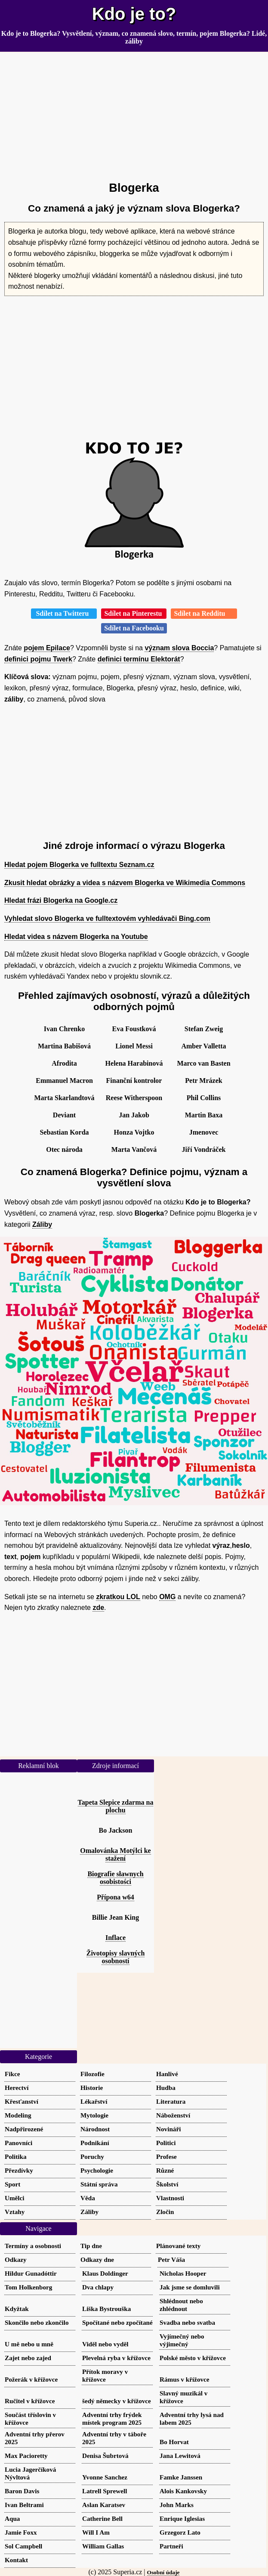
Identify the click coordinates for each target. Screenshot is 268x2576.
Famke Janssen (181, 2477)
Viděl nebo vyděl (105, 2344)
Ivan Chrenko (64, 1028)
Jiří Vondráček (204, 1149)
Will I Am (96, 2532)
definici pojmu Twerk (38, 659)
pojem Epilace (47, 648)
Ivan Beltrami (24, 2504)
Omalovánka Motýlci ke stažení (115, 1854)
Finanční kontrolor (134, 1080)
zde (98, 1607)
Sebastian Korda (64, 1132)
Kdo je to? (134, 13)
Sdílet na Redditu (203, 613)
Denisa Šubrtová (105, 2455)
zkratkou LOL (118, 1596)
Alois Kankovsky (183, 2491)
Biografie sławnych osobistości (115, 1877)
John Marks (177, 2504)
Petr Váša (171, 2259)
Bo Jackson (115, 1830)
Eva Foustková (134, 1028)
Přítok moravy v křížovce (105, 2375)
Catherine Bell (102, 2518)
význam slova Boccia (179, 648)
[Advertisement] (134, 113)
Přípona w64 (115, 1897)
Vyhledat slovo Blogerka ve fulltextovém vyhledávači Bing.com (107, 918)
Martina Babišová (64, 1046)
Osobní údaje (163, 2572)
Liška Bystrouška (106, 2308)
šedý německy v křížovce (116, 2400)
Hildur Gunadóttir (31, 2273)
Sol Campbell (23, 2546)
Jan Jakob (134, 1115)
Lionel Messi (134, 1046)
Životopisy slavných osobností (115, 1957)
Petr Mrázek (203, 1080)
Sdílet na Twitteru (63, 613)
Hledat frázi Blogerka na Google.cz (60, 900)
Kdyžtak (17, 2308)
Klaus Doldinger (105, 2273)
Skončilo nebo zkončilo (37, 2322)
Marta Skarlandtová (64, 1097)
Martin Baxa (204, 1115)
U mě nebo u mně (29, 2344)
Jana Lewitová (180, 2455)
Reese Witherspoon (134, 1097)
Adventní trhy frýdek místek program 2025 (112, 2418)
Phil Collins (204, 1097)
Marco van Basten (203, 1063)
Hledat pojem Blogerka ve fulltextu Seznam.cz (79, 864)
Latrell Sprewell (104, 2491)
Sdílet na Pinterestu (133, 613)
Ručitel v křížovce (30, 2400)
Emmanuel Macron (64, 1080)
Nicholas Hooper (183, 2273)
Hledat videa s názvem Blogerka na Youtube (76, 936)
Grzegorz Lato (180, 2532)
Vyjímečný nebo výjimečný (182, 2340)
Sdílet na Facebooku (134, 628)
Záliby (42, 1224)
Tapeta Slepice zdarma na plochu (116, 1806)
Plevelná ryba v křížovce (116, 2357)
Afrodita (64, 1063)
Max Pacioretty (26, 2455)
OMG (167, 1596)
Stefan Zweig (204, 1028)
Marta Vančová (134, 1149)
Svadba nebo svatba (187, 2322)
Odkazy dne (97, 2259)
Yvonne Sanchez (104, 2477)
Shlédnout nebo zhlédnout (181, 2304)
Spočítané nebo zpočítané (117, 2322)
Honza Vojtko (134, 1132)
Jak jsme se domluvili (190, 2287)
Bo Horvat (174, 2441)
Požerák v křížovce (31, 2379)
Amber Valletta (203, 1046)
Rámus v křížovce (184, 2379)
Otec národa (64, 1149)
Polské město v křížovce (193, 2357)
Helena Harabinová (134, 1063)
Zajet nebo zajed (28, 2357)
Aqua (12, 2518)
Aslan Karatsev (103, 2504)
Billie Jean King (115, 1917)
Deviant (64, 1115)
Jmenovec (204, 1132)
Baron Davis (22, 2491)
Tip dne (91, 2245)
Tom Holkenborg (28, 2287)
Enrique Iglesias (182, 2518)
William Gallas (103, 2546)
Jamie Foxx (21, 2532)
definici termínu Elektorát (139, 659)
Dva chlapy (98, 2287)
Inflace (115, 1937)
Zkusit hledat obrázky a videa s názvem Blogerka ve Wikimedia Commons (124, 882)
